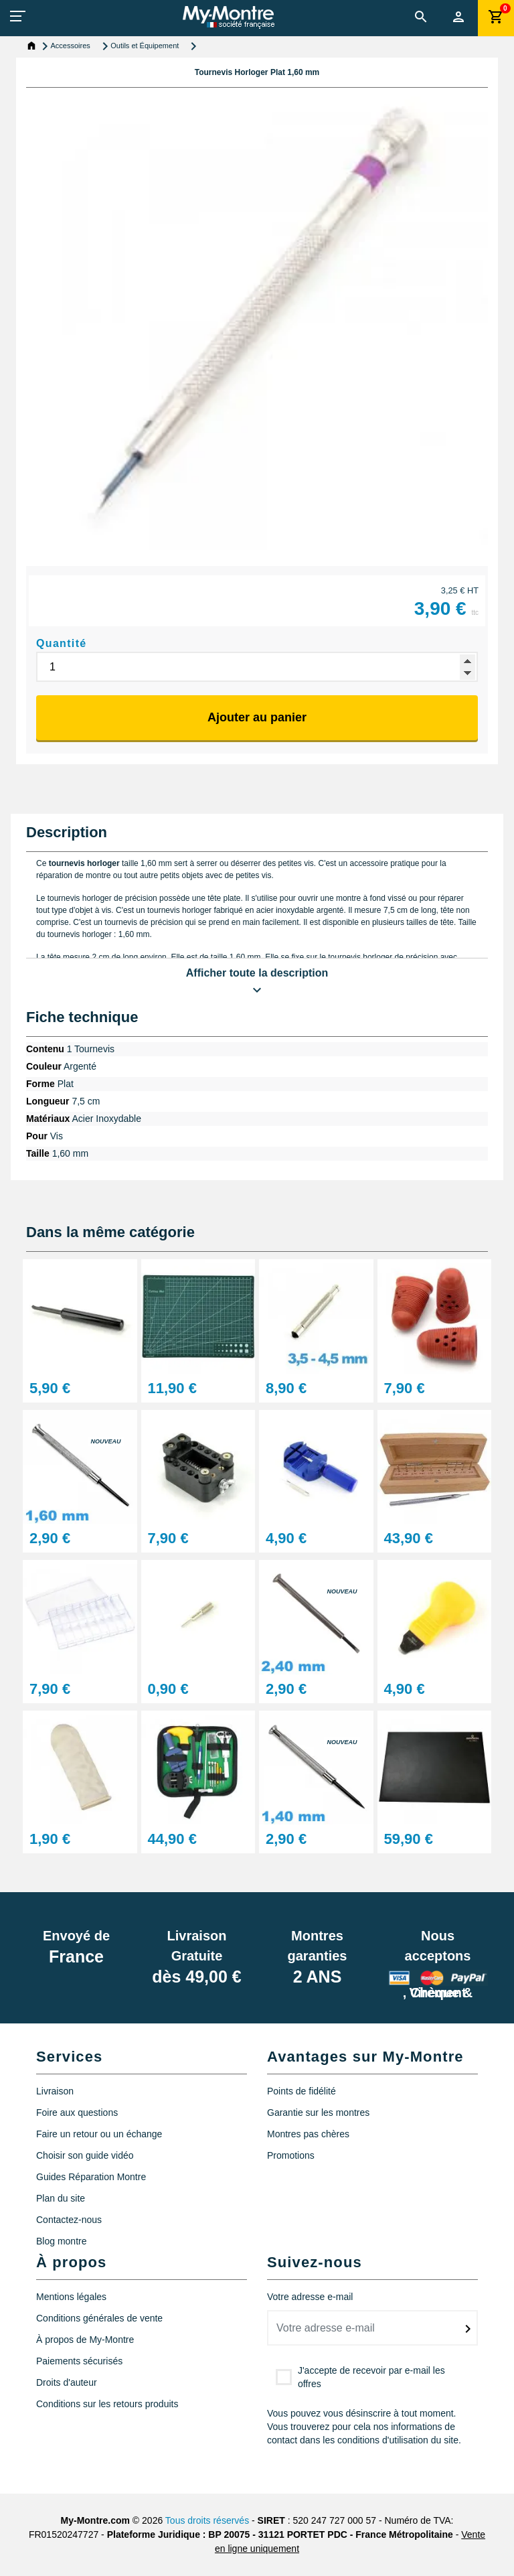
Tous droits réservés (207, 2520)
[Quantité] (257, 667)
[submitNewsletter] (468, 2329)
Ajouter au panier (257, 717)
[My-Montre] (228, 17)
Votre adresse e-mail (310, 2296)
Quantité (61, 643)
